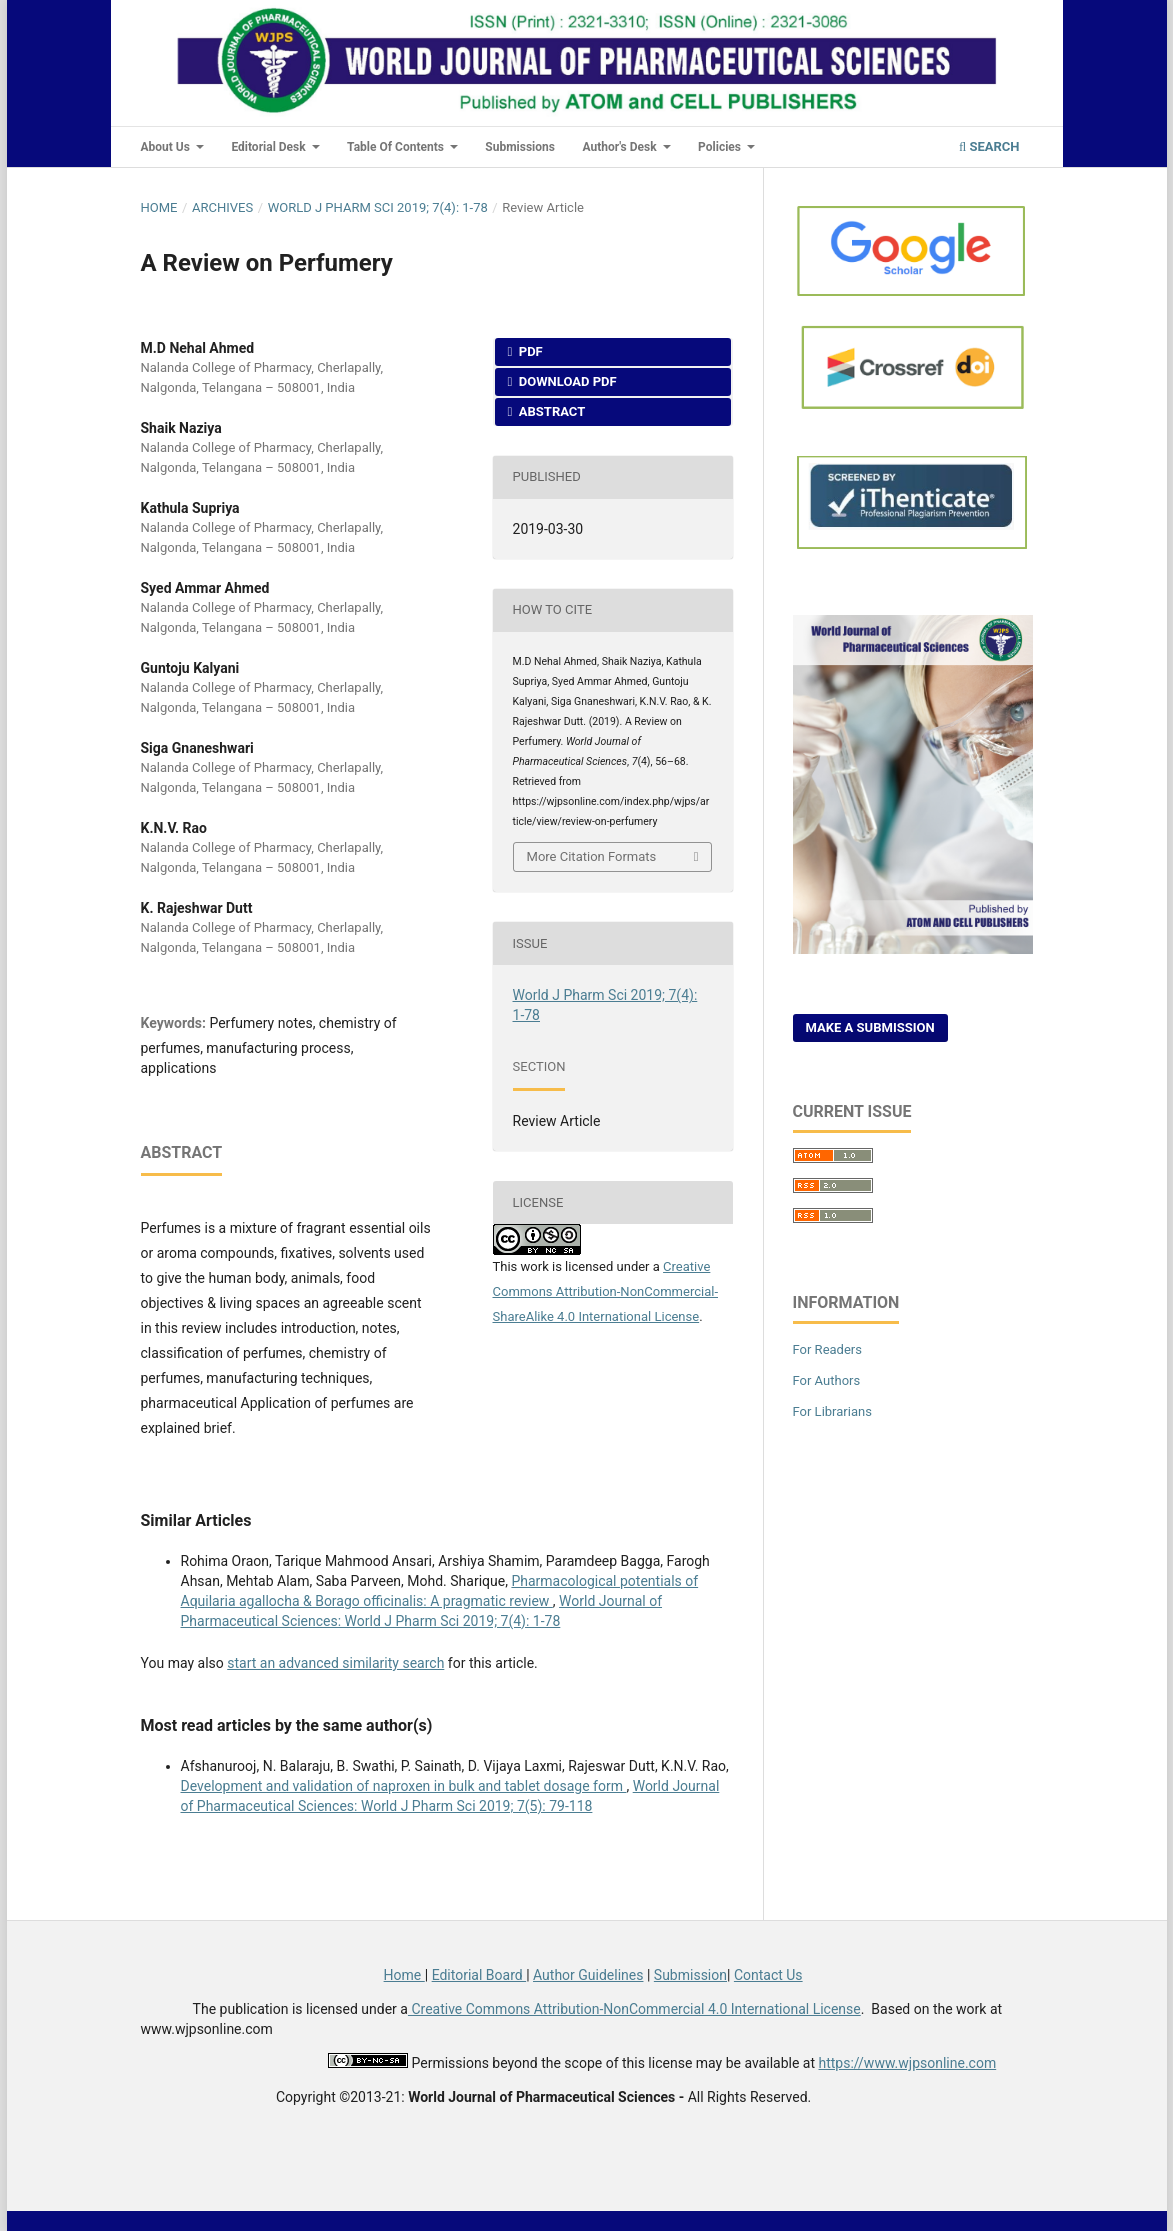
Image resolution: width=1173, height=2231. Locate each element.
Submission (690, 1975)
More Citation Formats (592, 856)
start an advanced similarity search (335, 1663)
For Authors (827, 1380)
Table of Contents (397, 147)
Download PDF (566, 381)
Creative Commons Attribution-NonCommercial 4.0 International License (634, 2009)
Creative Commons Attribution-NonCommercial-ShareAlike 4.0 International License (606, 1291)
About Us (167, 147)
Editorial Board (479, 1975)
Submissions (520, 147)
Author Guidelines (588, 1975)
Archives (222, 207)
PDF (529, 351)
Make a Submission (870, 1027)
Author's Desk (620, 147)
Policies (721, 147)
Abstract (551, 411)
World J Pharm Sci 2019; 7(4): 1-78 (378, 207)
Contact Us (768, 1975)
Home (159, 207)
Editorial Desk (269, 147)
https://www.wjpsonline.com (908, 2063)
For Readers (828, 1349)
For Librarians (832, 1411)
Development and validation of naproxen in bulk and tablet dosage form (404, 1786)
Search (989, 146)
